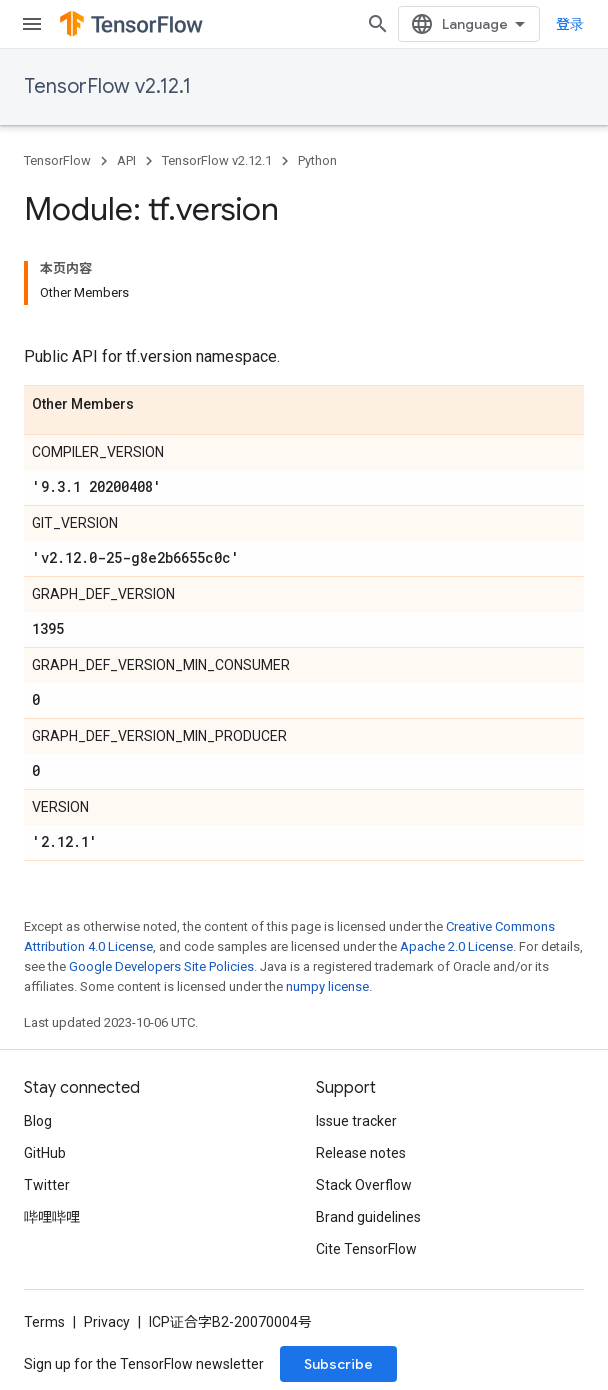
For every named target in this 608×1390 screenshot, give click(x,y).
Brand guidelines (368, 1217)
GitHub (45, 1153)
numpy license (327, 986)
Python (317, 160)
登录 (570, 24)
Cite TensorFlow (366, 1249)
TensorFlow (57, 160)
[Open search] (378, 24)
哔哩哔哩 (52, 1217)
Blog (38, 1121)
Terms (44, 1322)
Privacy (107, 1322)
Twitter (47, 1185)
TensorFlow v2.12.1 (107, 86)
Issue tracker (356, 1121)
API (126, 160)
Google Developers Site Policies (161, 966)
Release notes (361, 1153)
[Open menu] (32, 24)
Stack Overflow (364, 1185)
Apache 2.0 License (456, 946)
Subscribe (338, 1364)
